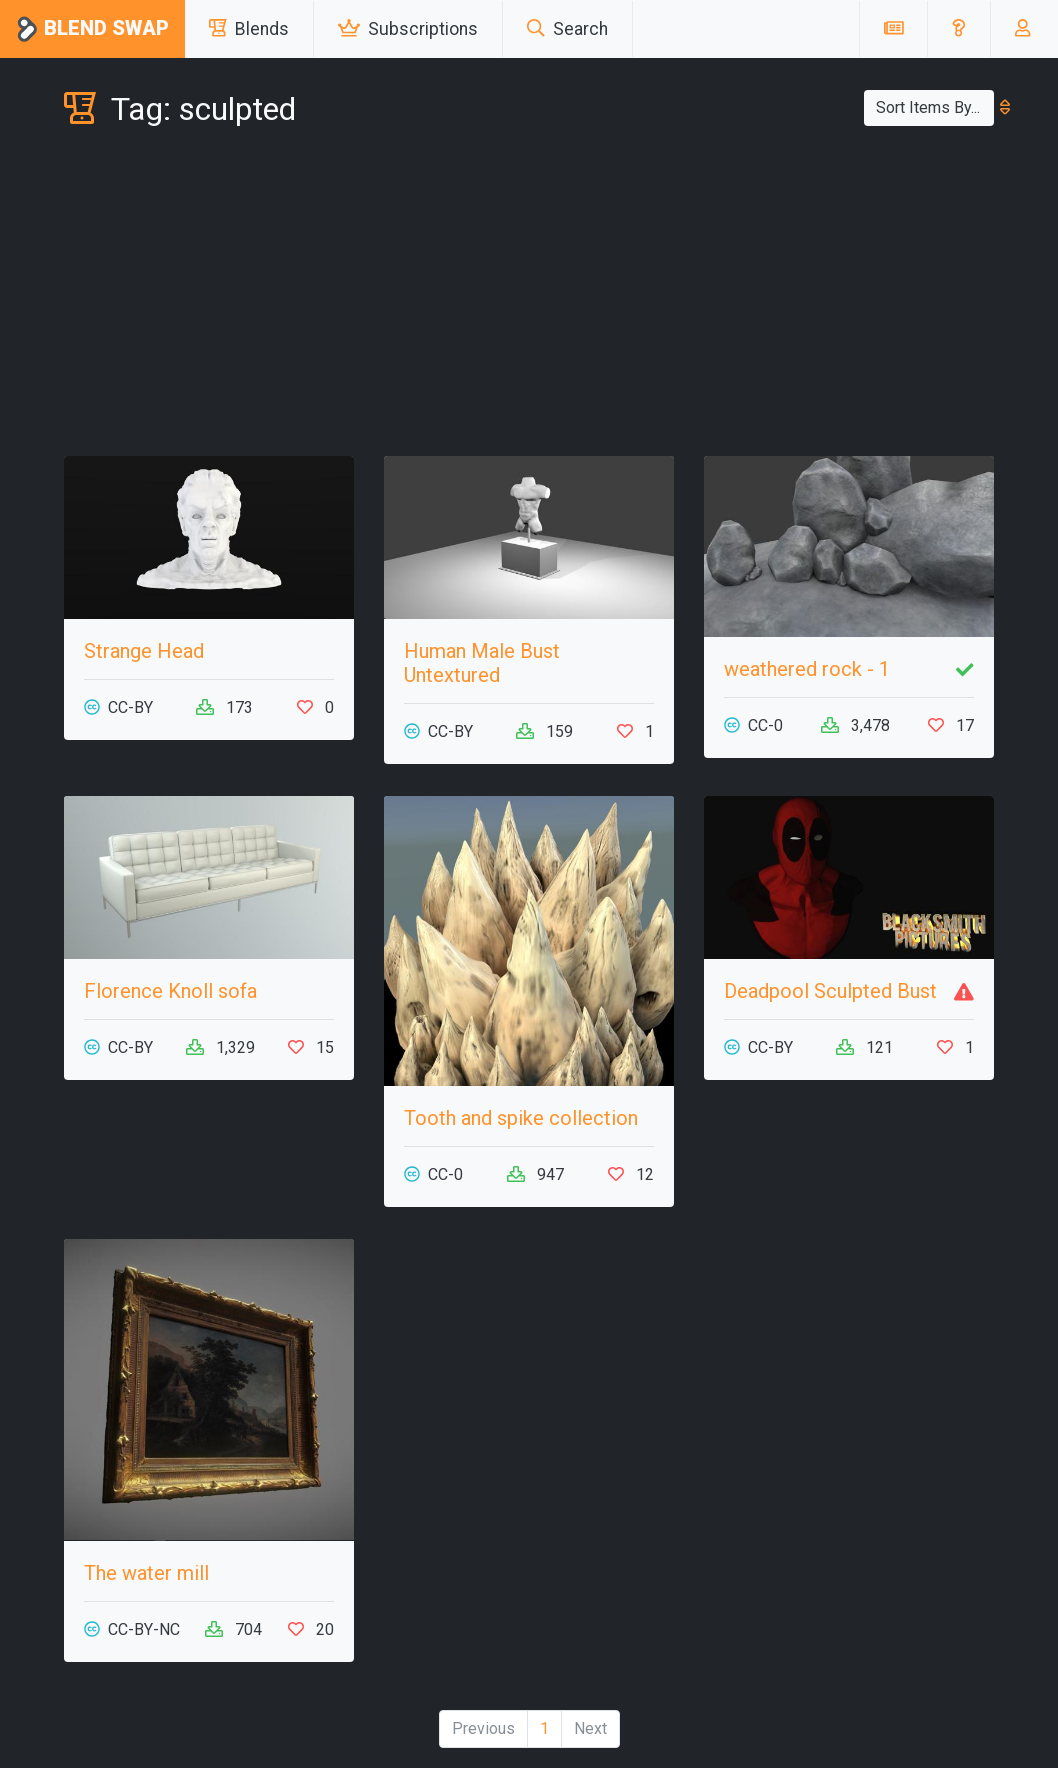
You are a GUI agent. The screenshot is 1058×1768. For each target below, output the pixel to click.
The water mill (146, 1573)
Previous (483, 1728)
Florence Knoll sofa (170, 991)
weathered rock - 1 (807, 669)
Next (590, 1728)
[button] (958, 29)
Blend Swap (92, 29)
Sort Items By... (935, 107)
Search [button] (567, 29)
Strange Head (144, 651)
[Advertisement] (529, 296)
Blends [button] (249, 29)
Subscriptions (408, 29)
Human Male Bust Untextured (482, 663)
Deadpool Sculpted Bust (830, 991)
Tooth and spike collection (521, 1118)
